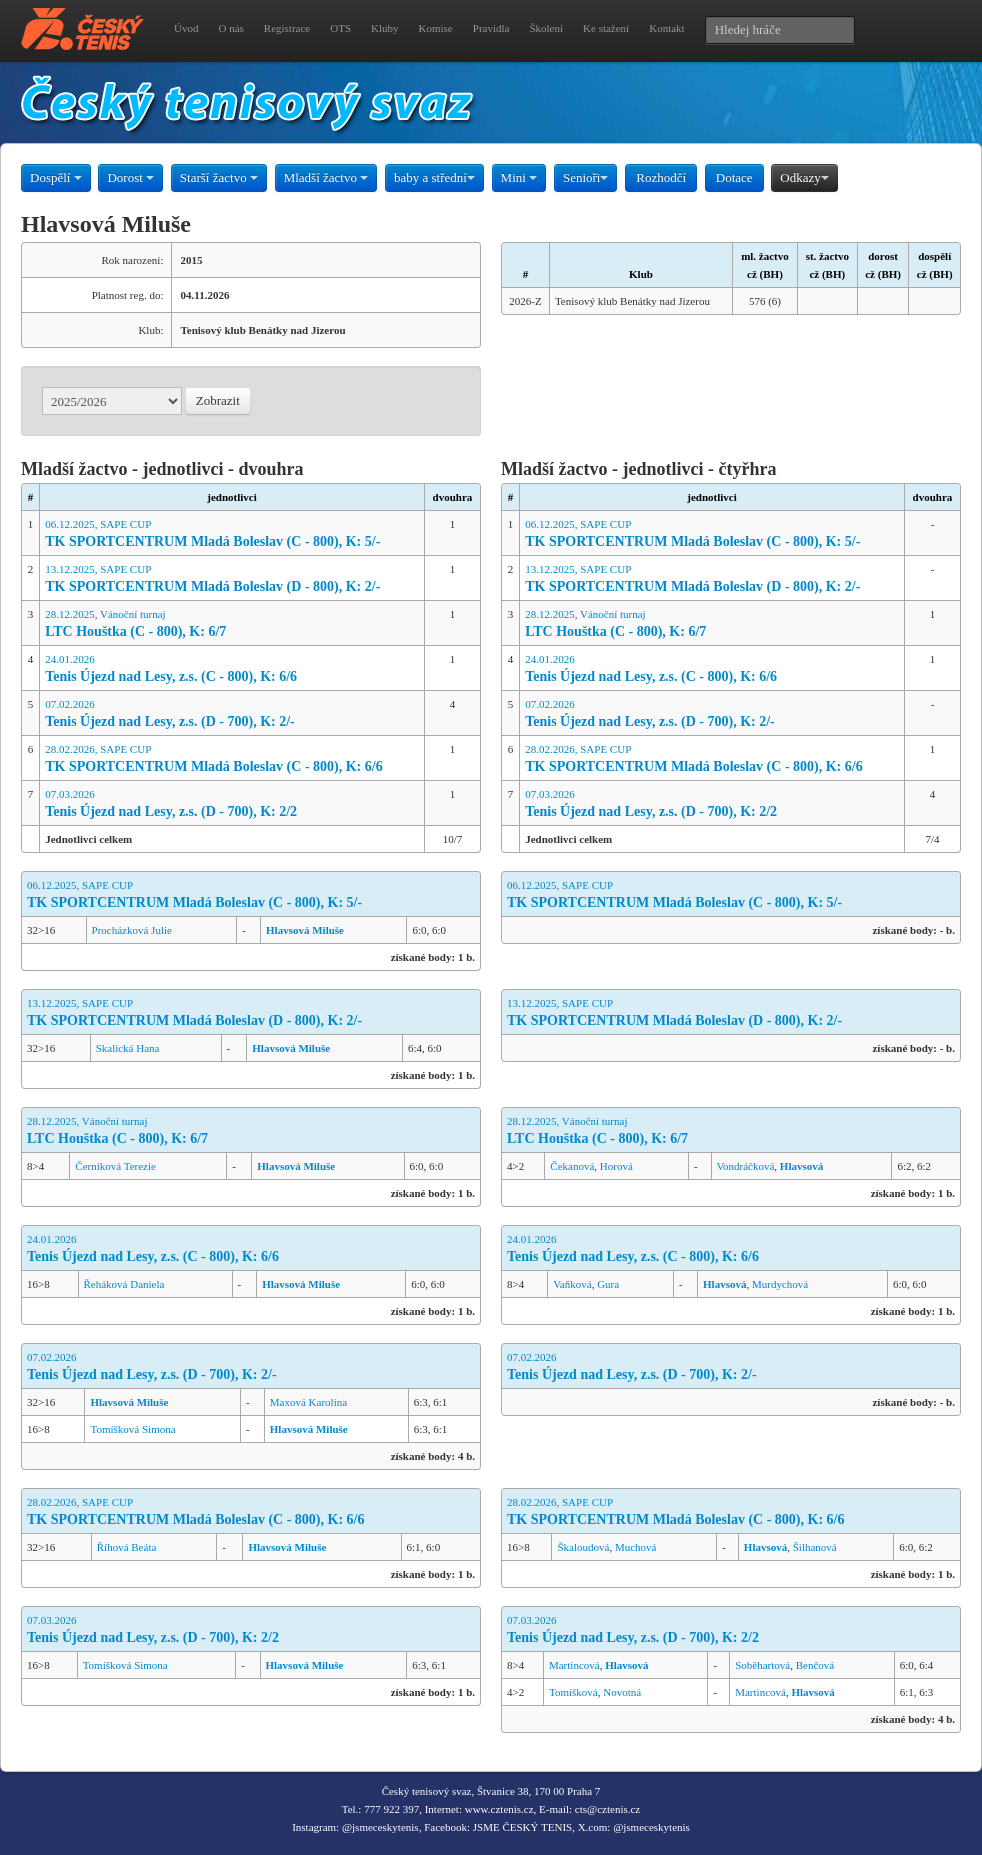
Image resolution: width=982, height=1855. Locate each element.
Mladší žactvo (326, 177)
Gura (608, 1284)
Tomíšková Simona (132, 1429)
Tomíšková (573, 1692)
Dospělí (56, 177)
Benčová (815, 1665)
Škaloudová (583, 1547)
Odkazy (804, 177)
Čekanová (572, 1166)
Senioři (586, 177)
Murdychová (780, 1284)
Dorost (130, 177)
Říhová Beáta (127, 1547)
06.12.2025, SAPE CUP (232, 534)
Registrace (287, 28)
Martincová (574, 1665)
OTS (340, 28)
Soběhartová (762, 1665)
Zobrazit (218, 400)
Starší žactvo (219, 177)
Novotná (622, 1692)
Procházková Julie (132, 930)
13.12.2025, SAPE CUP (232, 579)
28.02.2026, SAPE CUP (232, 759)
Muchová (636, 1547)
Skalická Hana (128, 1048)
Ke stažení (606, 28)
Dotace (734, 177)
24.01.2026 (232, 669)
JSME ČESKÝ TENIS (522, 1827)
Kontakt (666, 28)
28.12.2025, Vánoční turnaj (232, 624)
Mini (519, 177)
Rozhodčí (661, 177)
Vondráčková (746, 1166)
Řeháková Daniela (124, 1284)
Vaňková (572, 1284)
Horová (616, 1166)
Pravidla (491, 28)
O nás (230, 28)
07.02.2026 (232, 714)
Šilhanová (815, 1547)
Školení (546, 28)
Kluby (385, 28)
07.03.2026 (232, 804)
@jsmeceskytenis (380, 1827)
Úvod (186, 28)
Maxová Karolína (308, 1402)
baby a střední (434, 177)
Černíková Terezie (115, 1166)
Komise (436, 28)
